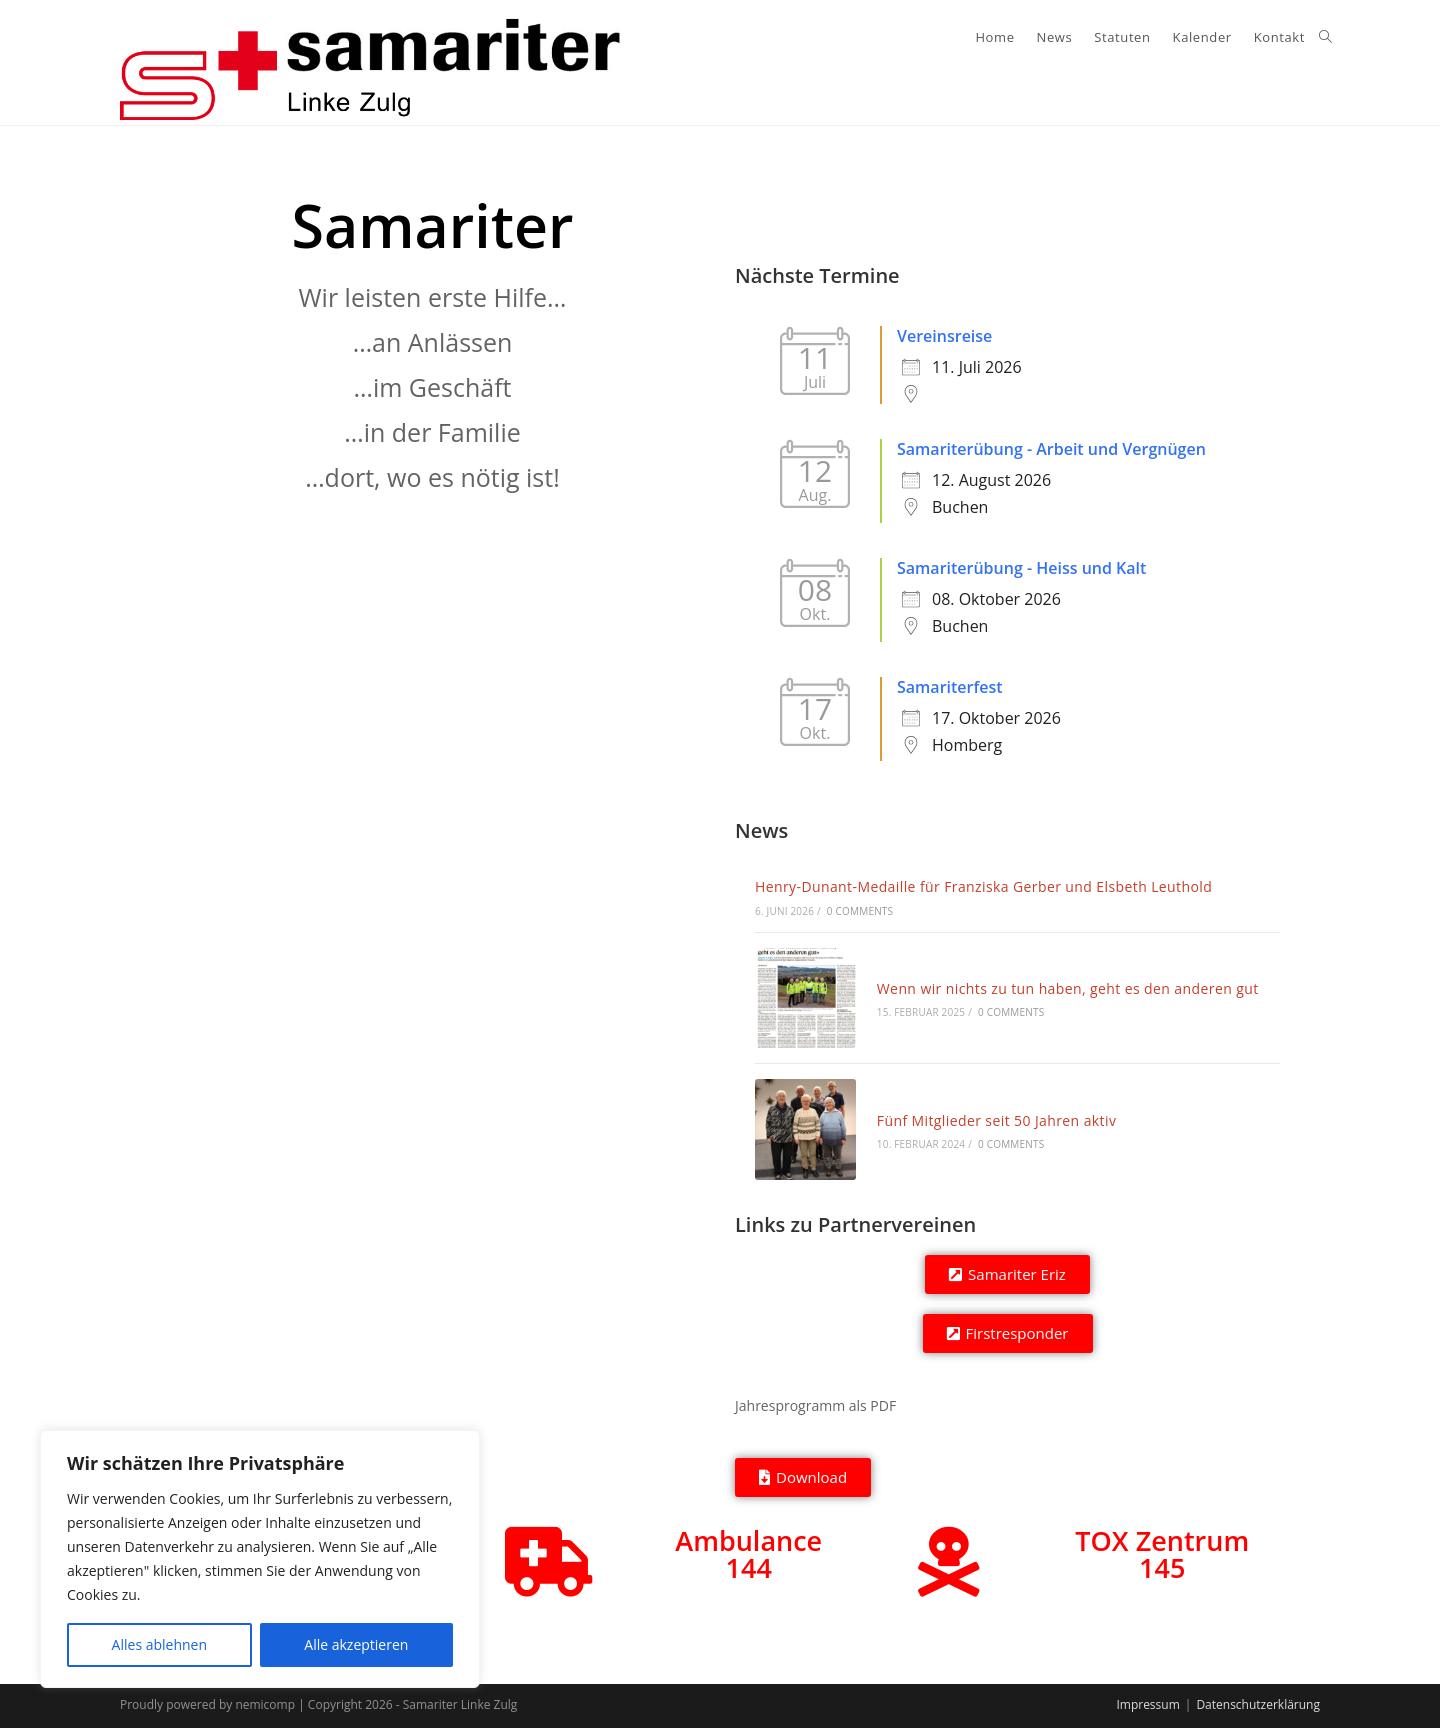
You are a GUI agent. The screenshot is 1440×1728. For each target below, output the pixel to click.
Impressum (1147, 1704)
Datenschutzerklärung (1258, 1704)
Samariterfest (950, 687)
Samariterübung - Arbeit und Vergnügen (1051, 449)
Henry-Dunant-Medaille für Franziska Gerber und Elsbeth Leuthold (983, 886)
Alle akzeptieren (356, 1644)
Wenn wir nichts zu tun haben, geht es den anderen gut (1068, 988)
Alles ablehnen (159, 1644)
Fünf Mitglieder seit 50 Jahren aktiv (997, 1120)
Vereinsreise (944, 336)
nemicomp (265, 1704)
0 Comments (860, 911)
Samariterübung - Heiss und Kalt (1021, 568)
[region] (260, 1559)
